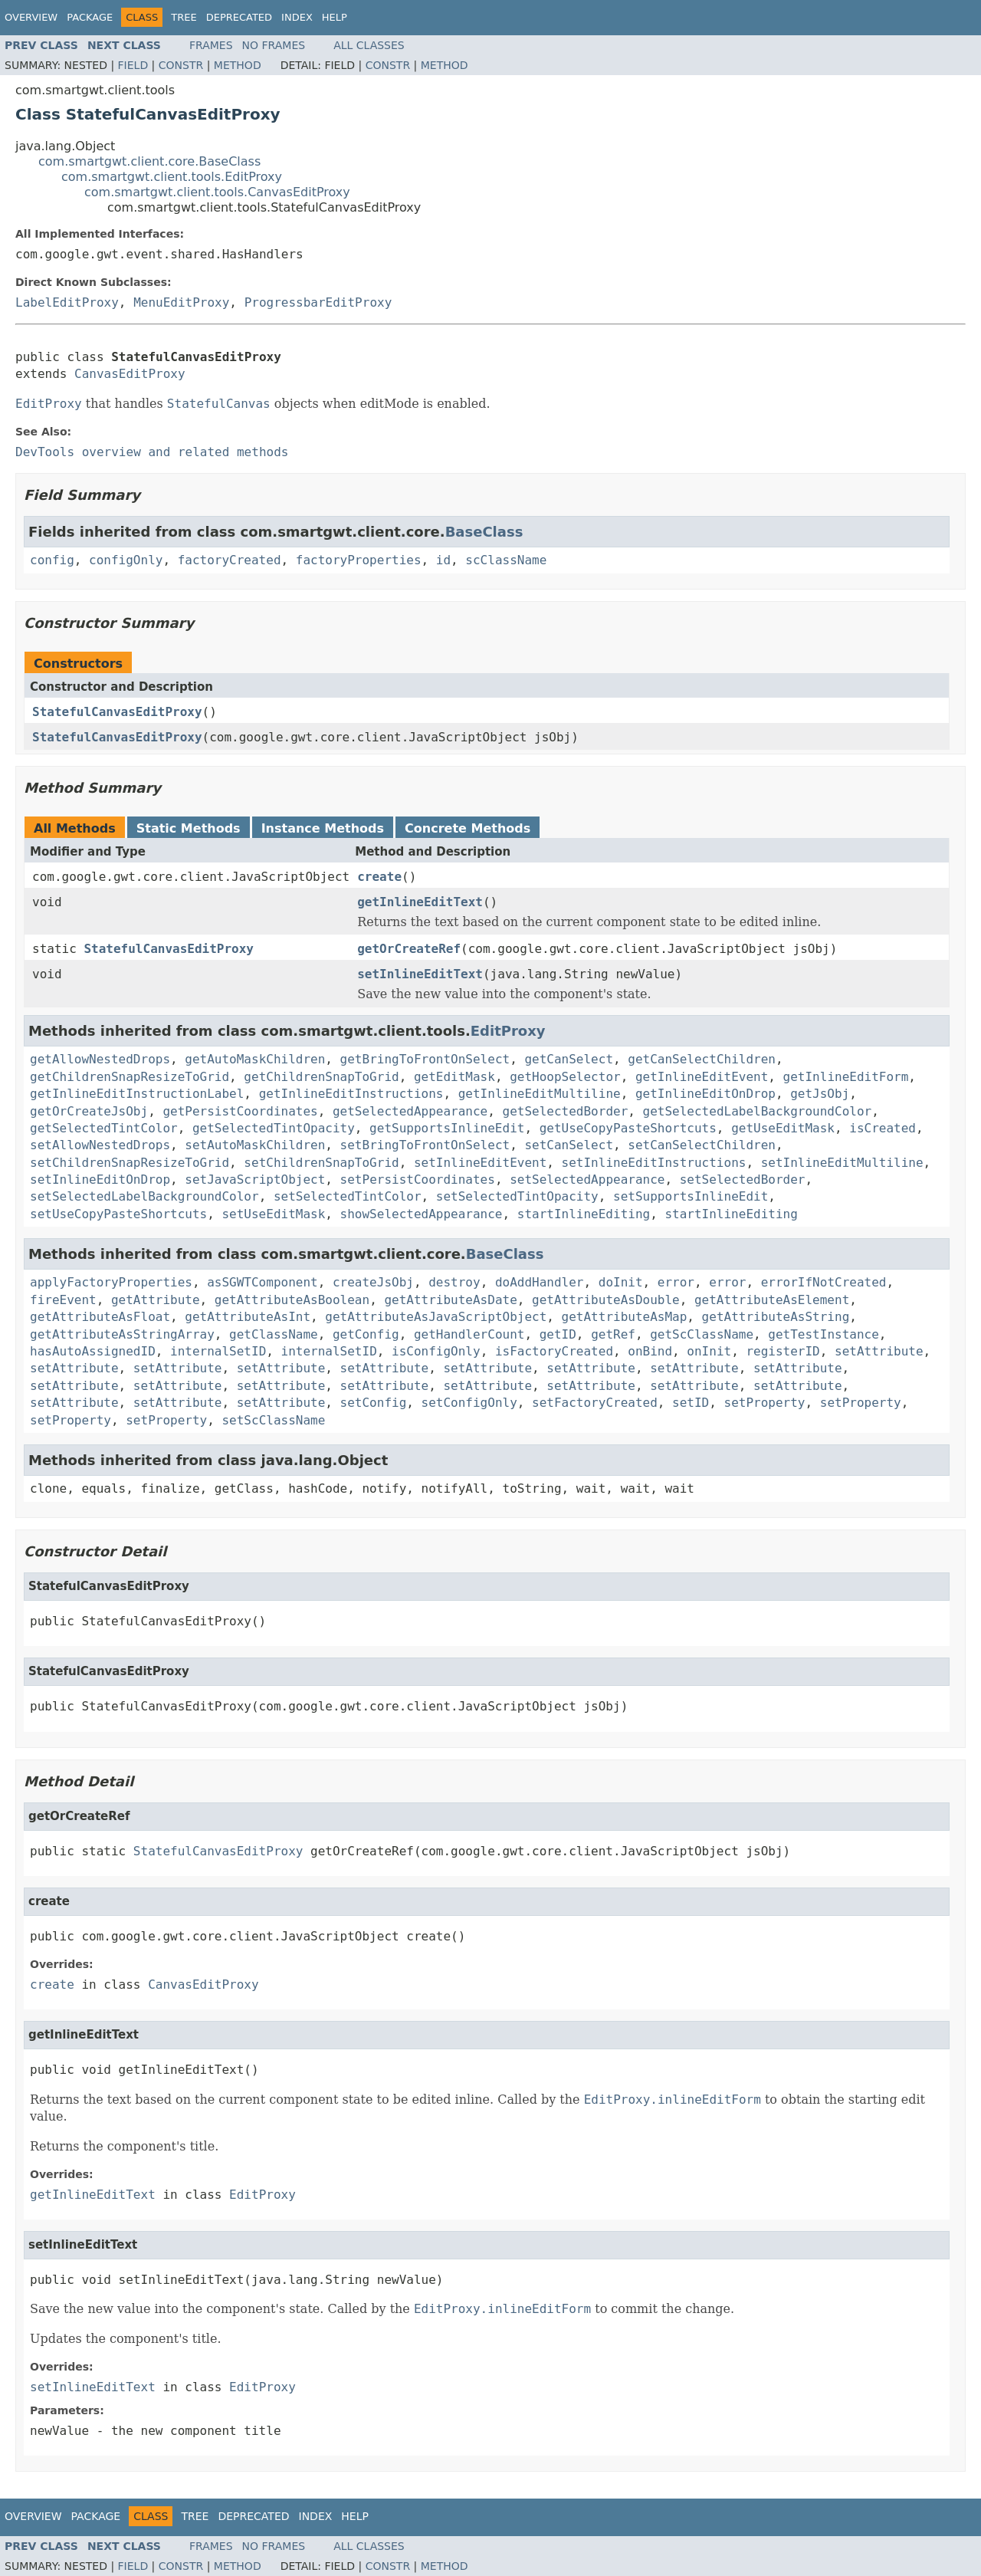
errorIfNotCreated (824, 1282)
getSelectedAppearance (410, 1111)
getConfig (366, 1334)
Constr (181, 65)
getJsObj (819, 1093)
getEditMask (454, 1077)
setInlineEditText (420, 974)
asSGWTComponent (262, 1282)
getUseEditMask (783, 1128)
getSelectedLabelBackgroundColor (757, 1111)
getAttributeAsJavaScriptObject (435, 1316)
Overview (31, 17)
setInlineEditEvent (480, 1162)
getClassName (273, 1334)
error (676, 1282)
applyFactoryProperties (111, 1282)
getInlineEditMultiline (539, 1093)
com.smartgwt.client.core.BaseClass (149, 161)
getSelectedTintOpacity (273, 1128)
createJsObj (373, 1282)
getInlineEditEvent (701, 1077)
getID (558, 1334)
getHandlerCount (469, 1334)
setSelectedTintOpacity (517, 1196)
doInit (621, 1282)
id (443, 560)
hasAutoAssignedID (93, 1351)
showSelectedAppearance (421, 1214)
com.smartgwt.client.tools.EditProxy (171, 176)
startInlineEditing (583, 1214)
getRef (613, 1334)
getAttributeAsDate (450, 1300)
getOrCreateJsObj (89, 1111)
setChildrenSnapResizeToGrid (129, 1162)
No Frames (274, 45)
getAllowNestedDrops (100, 1059)
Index (297, 17)
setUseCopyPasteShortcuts (118, 1214)
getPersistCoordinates (239, 1111)
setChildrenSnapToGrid (321, 1162)
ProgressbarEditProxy (318, 302)
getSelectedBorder (565, 1111)
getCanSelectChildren (702, 1059)
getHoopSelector (565, 1077)
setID (690, 1402)
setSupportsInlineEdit (690, 1196)
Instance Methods (322, 828)
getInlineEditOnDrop (705, 1093)
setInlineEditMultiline (842, 1162)
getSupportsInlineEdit (446, 1128)
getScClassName (701, 1334)
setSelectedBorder (742, 1179)
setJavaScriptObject (255, 1179)
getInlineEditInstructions (351, 1093)
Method (237, 65)
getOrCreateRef (409, 948)
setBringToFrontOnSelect (425, 1145)
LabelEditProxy (67, 302)
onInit (709, 1351)
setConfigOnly (469, 1402)
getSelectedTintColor (104, 1128)
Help (334, 17)
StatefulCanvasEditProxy (117, 712)
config (52, 560)
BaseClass (484, 532)
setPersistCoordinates (417, 1179)
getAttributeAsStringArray (122, 1334)
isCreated (882, 1128)
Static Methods (188, 828)
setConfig (373, 1402)
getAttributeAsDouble (606, 1300)
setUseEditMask (273, 1214)
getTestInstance (823, 1334)
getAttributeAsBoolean (292, 1300)
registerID (782, 1351)
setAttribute (879, 1351)
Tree (183, 17)
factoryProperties (359, 560)
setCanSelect (568, 1145)
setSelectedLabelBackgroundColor (144, 1196)
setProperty (764, 1402)
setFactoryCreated (595, 1402)
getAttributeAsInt (247, 1316)
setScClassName (273, 1420)
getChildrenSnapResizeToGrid (129, 1077)
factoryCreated (229, 560)
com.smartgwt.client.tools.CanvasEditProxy (217, 192)
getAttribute (155, 1300)
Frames (211, 45)
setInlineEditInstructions (654, 1162)
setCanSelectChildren (702, 1145)
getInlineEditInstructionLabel (137, 1093)
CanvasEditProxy (129, 373)
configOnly (125, 560)
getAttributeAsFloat (100, 1316)
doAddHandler (539, 1282)
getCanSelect (568, 1059)
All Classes (369, 45)
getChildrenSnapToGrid (321, 1077)
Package (90, 17)
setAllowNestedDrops (100, 1145)
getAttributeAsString (776, 1316)
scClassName (505, 560)
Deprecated (239, 17)
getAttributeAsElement (771, 1300)
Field (133, 65)
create (379, 876)
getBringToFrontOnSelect (425, 1059)
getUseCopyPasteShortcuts (628, 1128)
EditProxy (508, 1031)
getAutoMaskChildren (255, 1059)
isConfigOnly (436, 1351)
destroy (454, 1282)
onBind (650, 1351)
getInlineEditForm (846, 1077)
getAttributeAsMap (624, 1316)
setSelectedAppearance (587, 1179)
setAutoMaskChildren (255, 1145)
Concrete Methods (467, 828)
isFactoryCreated (554, 1351)
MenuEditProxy (181, 302)
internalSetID (218, 1351)
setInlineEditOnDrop (100, 1179)
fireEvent (63, 1300)
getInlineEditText (420, 902)
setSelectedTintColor (348, 1196)
